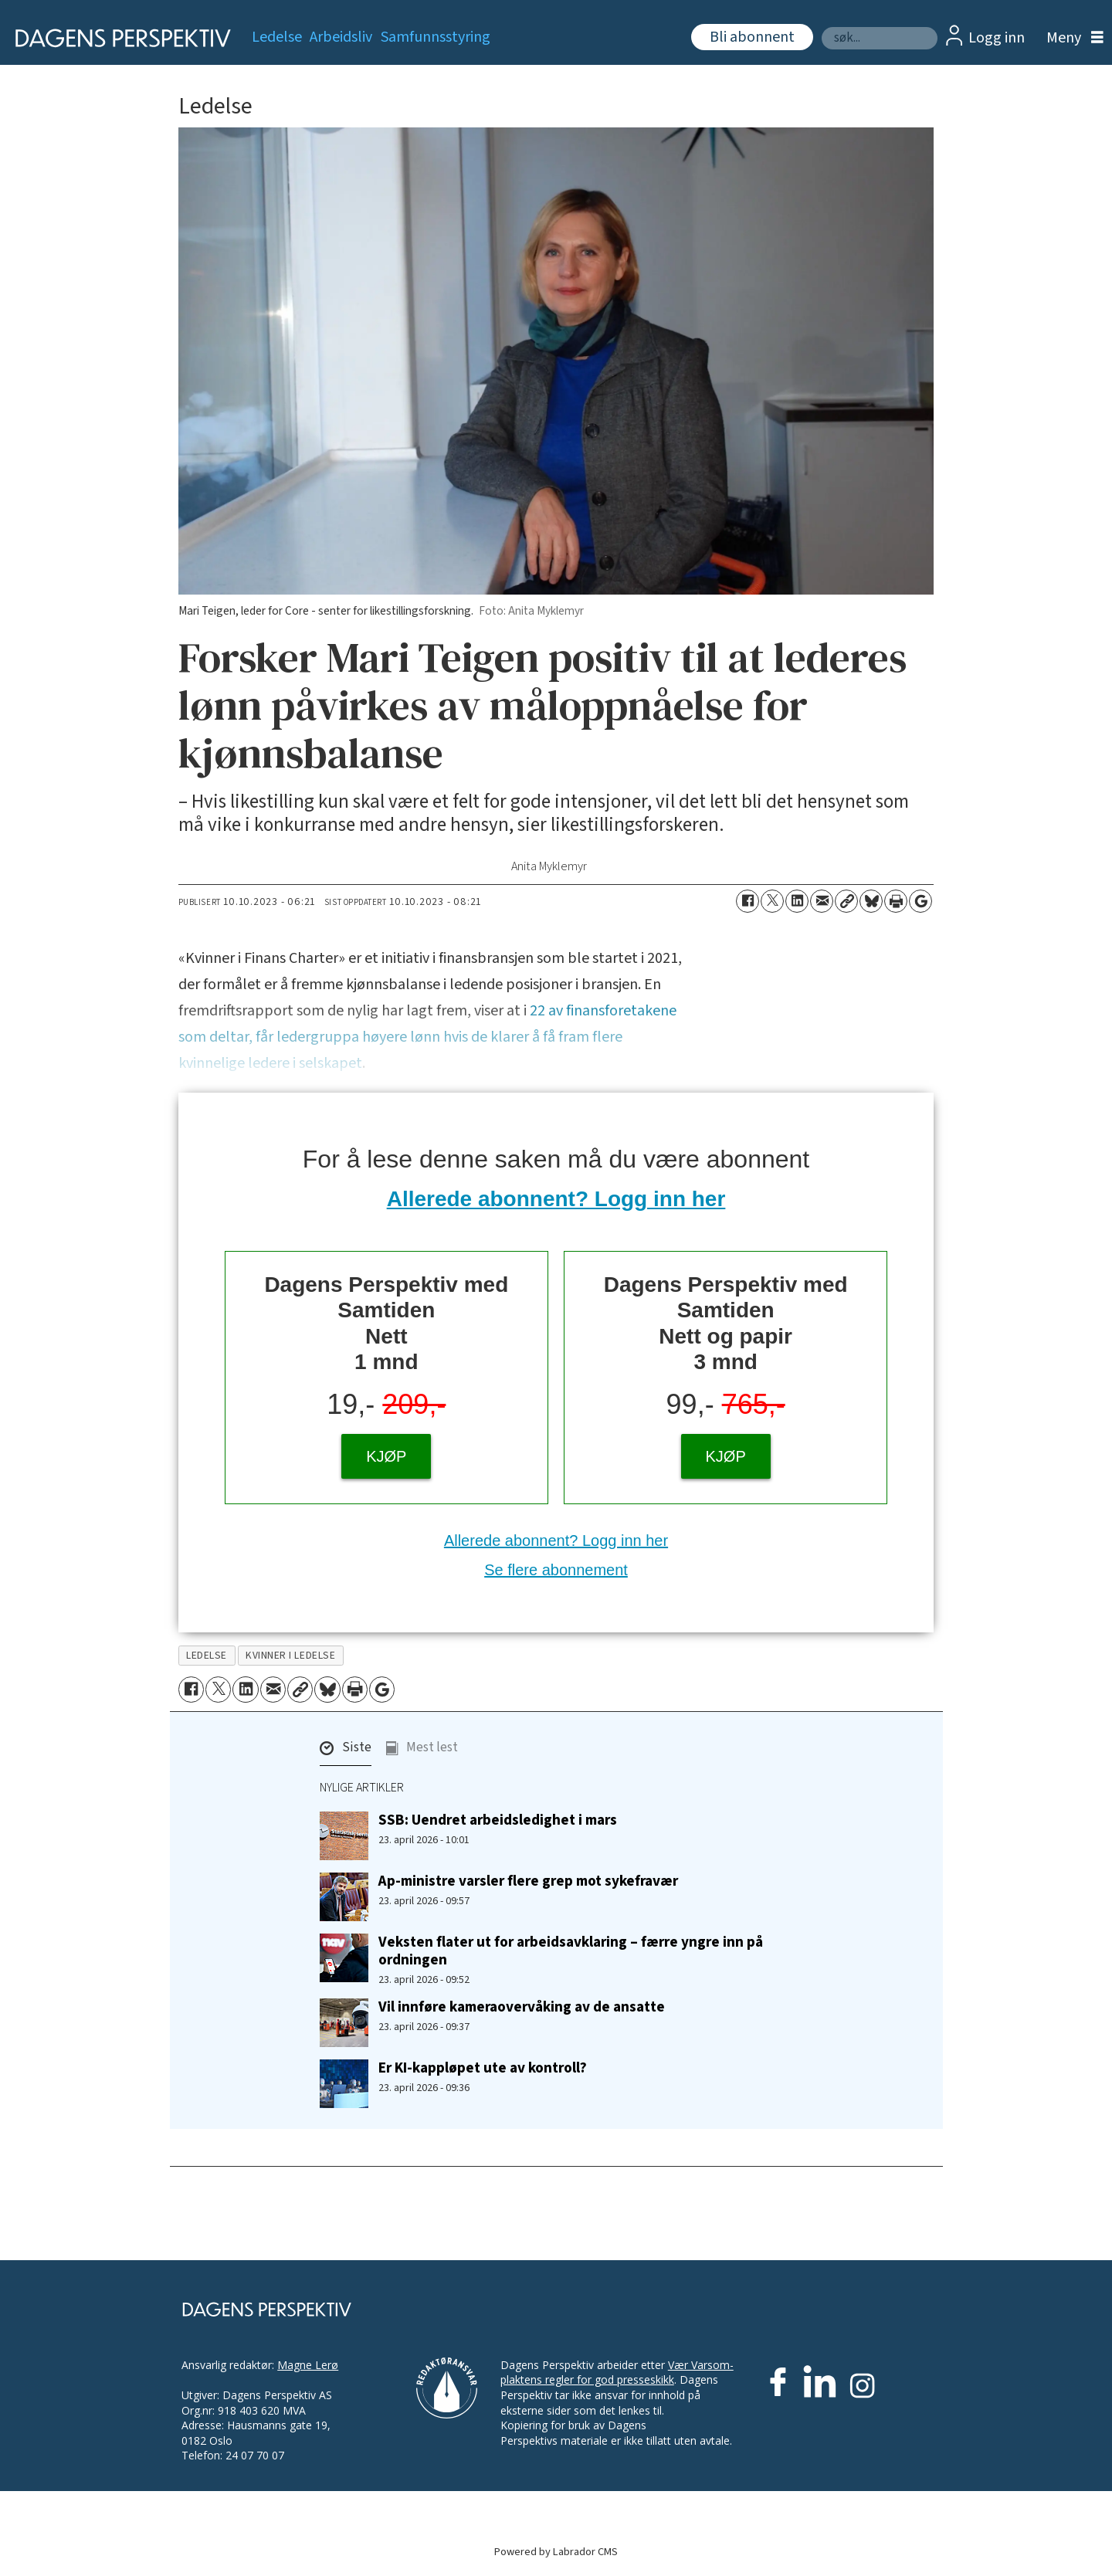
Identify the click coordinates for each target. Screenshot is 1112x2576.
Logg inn (996, 38)
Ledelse (277, 37)
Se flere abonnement (556, 1569)
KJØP (386, 1456)
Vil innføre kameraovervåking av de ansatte (521, 2007)
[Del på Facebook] (747, 901)
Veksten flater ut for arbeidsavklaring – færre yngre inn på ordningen (570, 1951)
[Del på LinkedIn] (797, 901)
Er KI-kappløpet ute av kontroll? (482, 2068)
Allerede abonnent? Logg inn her (556, 1199)
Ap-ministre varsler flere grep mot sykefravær (528, 1881)
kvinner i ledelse (290, 1655)
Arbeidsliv (341, 37)
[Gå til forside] (118, 38)
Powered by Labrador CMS (556, 2552)
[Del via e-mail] (821, 901)
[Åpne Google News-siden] (920, 901)
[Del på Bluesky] (871, 901)
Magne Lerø (307, 2364)
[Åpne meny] (1071, 38)
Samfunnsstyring (435, 37)
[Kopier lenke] (846, 901)
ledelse (206, 1655)
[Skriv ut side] (895, 901)
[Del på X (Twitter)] (772, 901)
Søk (821, 26)
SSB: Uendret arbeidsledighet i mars (497, 1820)
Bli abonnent (752, 37)
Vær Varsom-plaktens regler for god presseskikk (617, 2372)
